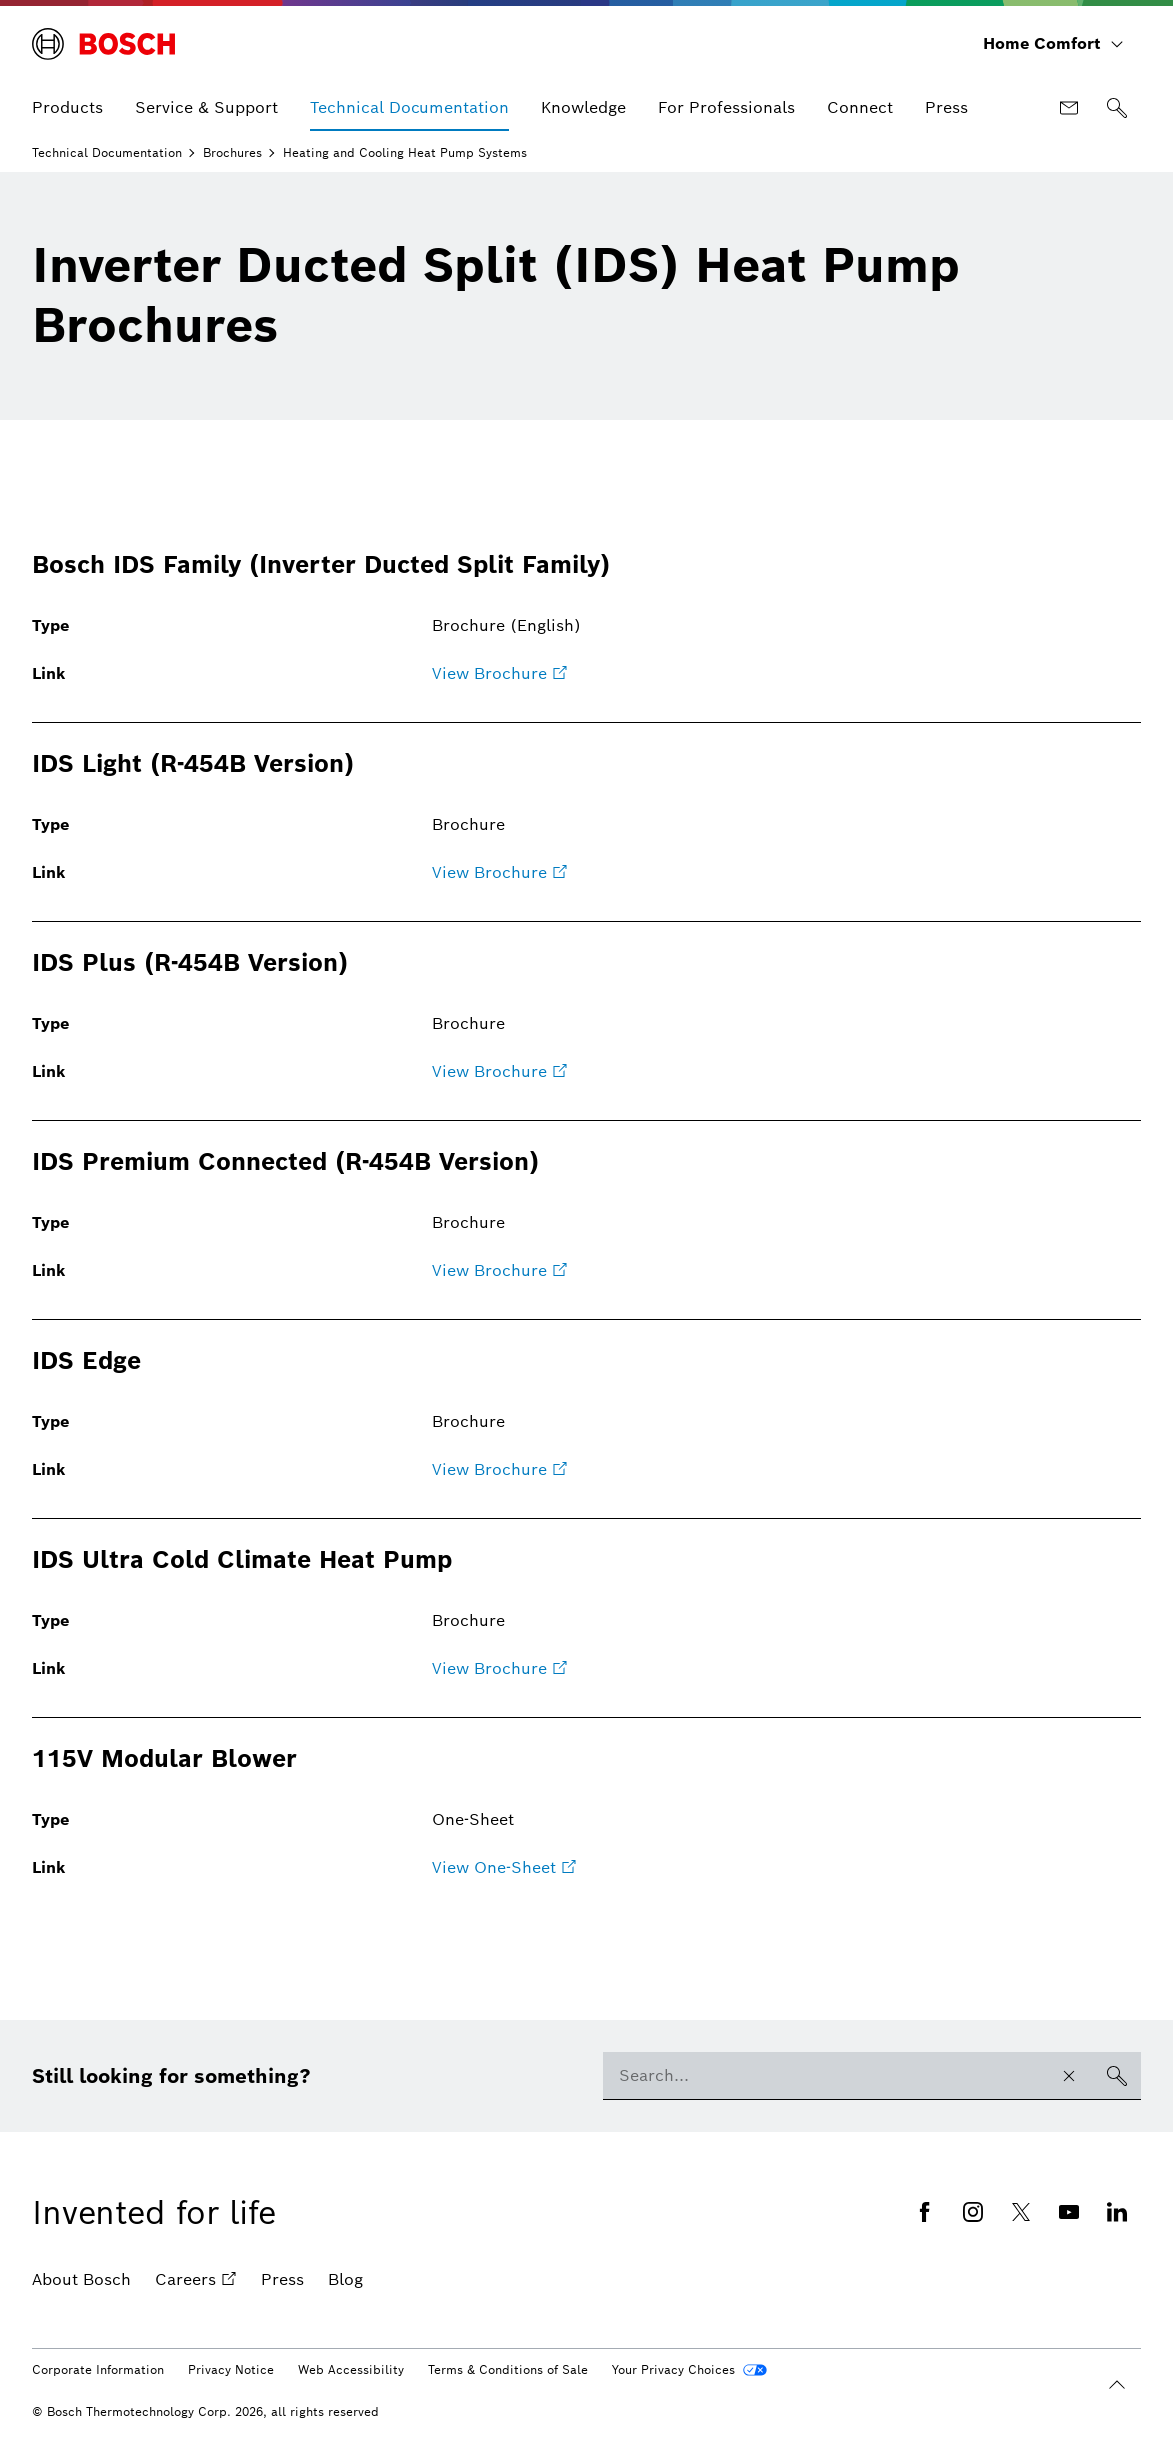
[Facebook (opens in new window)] (925, 2212)
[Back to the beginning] (1117, 2385)
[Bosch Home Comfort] (103, 44)
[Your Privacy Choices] (689, 2370)
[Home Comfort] (1054, 44)
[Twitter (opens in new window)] (1021, 2212)
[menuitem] (67, 108)
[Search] (1117, 108)
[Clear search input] (1069, 2076)
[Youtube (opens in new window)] (1069, 2212)
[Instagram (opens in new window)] (973, 2212)
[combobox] (824, 2076)
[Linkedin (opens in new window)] (1117, 2212)
